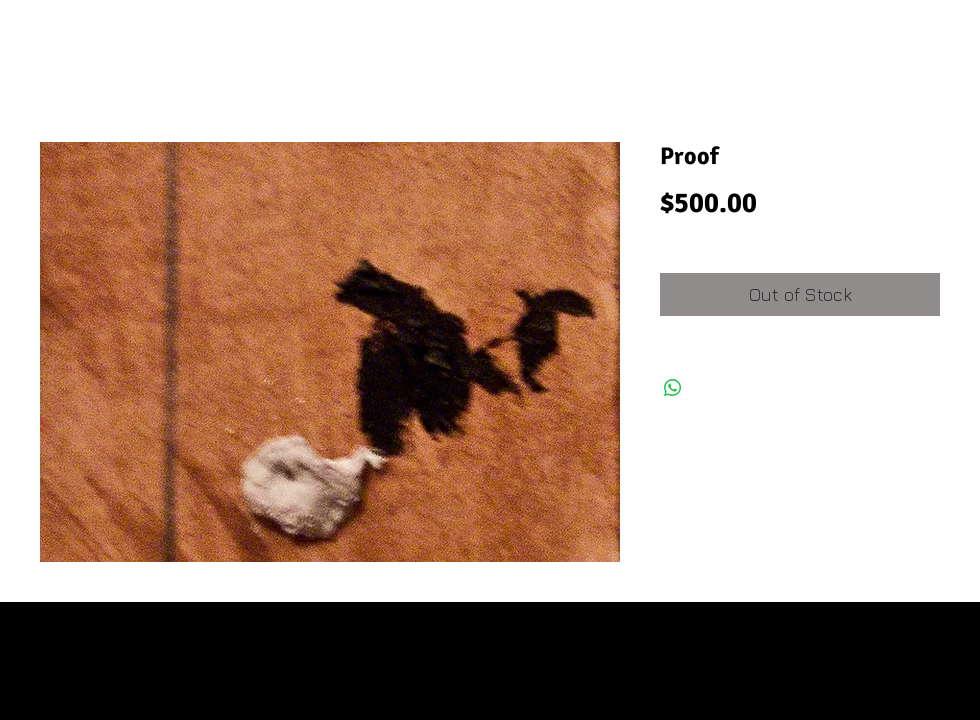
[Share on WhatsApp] (673, 388)
